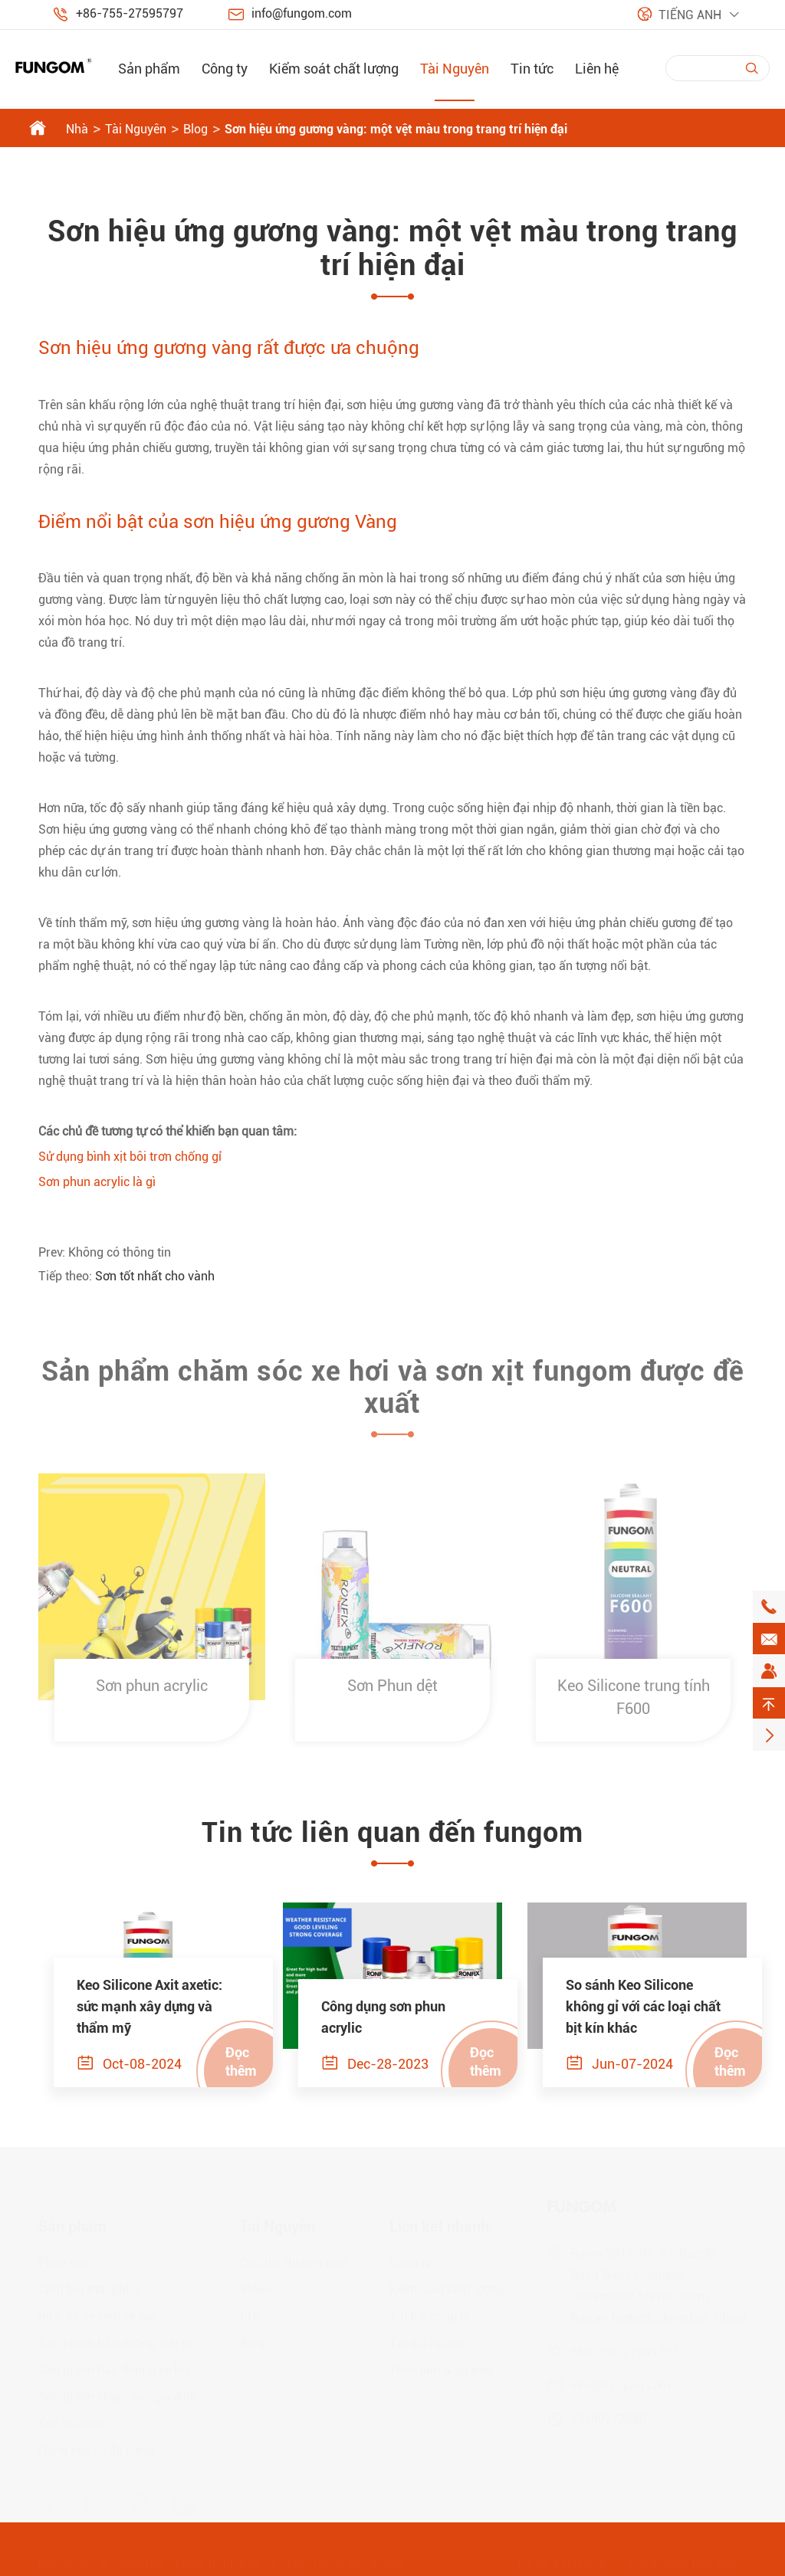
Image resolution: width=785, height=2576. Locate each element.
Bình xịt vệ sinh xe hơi (97, 2313)
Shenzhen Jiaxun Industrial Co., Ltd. (209, 2561)
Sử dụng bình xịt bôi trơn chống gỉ (130, 1156)
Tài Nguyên (454, 69)
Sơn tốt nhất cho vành (155, 1276)
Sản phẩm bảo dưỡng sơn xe (116, 2340)
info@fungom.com (301, 13)
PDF (251, 2313)
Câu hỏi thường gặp (293, 2260)
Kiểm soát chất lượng (334, 69)
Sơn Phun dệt (392, 1693)
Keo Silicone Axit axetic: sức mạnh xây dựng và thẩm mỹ (149, 2006)
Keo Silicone (71, 2421)
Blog (195, 129)
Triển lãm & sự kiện (441, 2367)
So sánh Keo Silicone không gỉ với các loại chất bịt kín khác (643, 2006)
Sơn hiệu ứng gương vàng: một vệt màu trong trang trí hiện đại (396, 129)
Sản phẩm (149, 69)
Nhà (77, 129)
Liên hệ (597, 69)
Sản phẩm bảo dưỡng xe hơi (114, 2367)
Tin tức (532, 69)
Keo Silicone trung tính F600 (633, 1705)
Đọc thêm (241, 2061)
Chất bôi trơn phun (89, 2286)
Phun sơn (64, 2260)
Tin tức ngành (427, 2340)
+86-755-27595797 (129, 13)
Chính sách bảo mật (683, 2561)
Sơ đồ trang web (561, 2561)
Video (255, 2286)
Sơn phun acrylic (152, 1693)
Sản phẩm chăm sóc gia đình (117, 2394)
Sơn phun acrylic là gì (97, 1182)
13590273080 (608, 2416)
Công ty (225, 69)
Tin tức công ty (429, 2313)
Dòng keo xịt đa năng (95, 2447)
